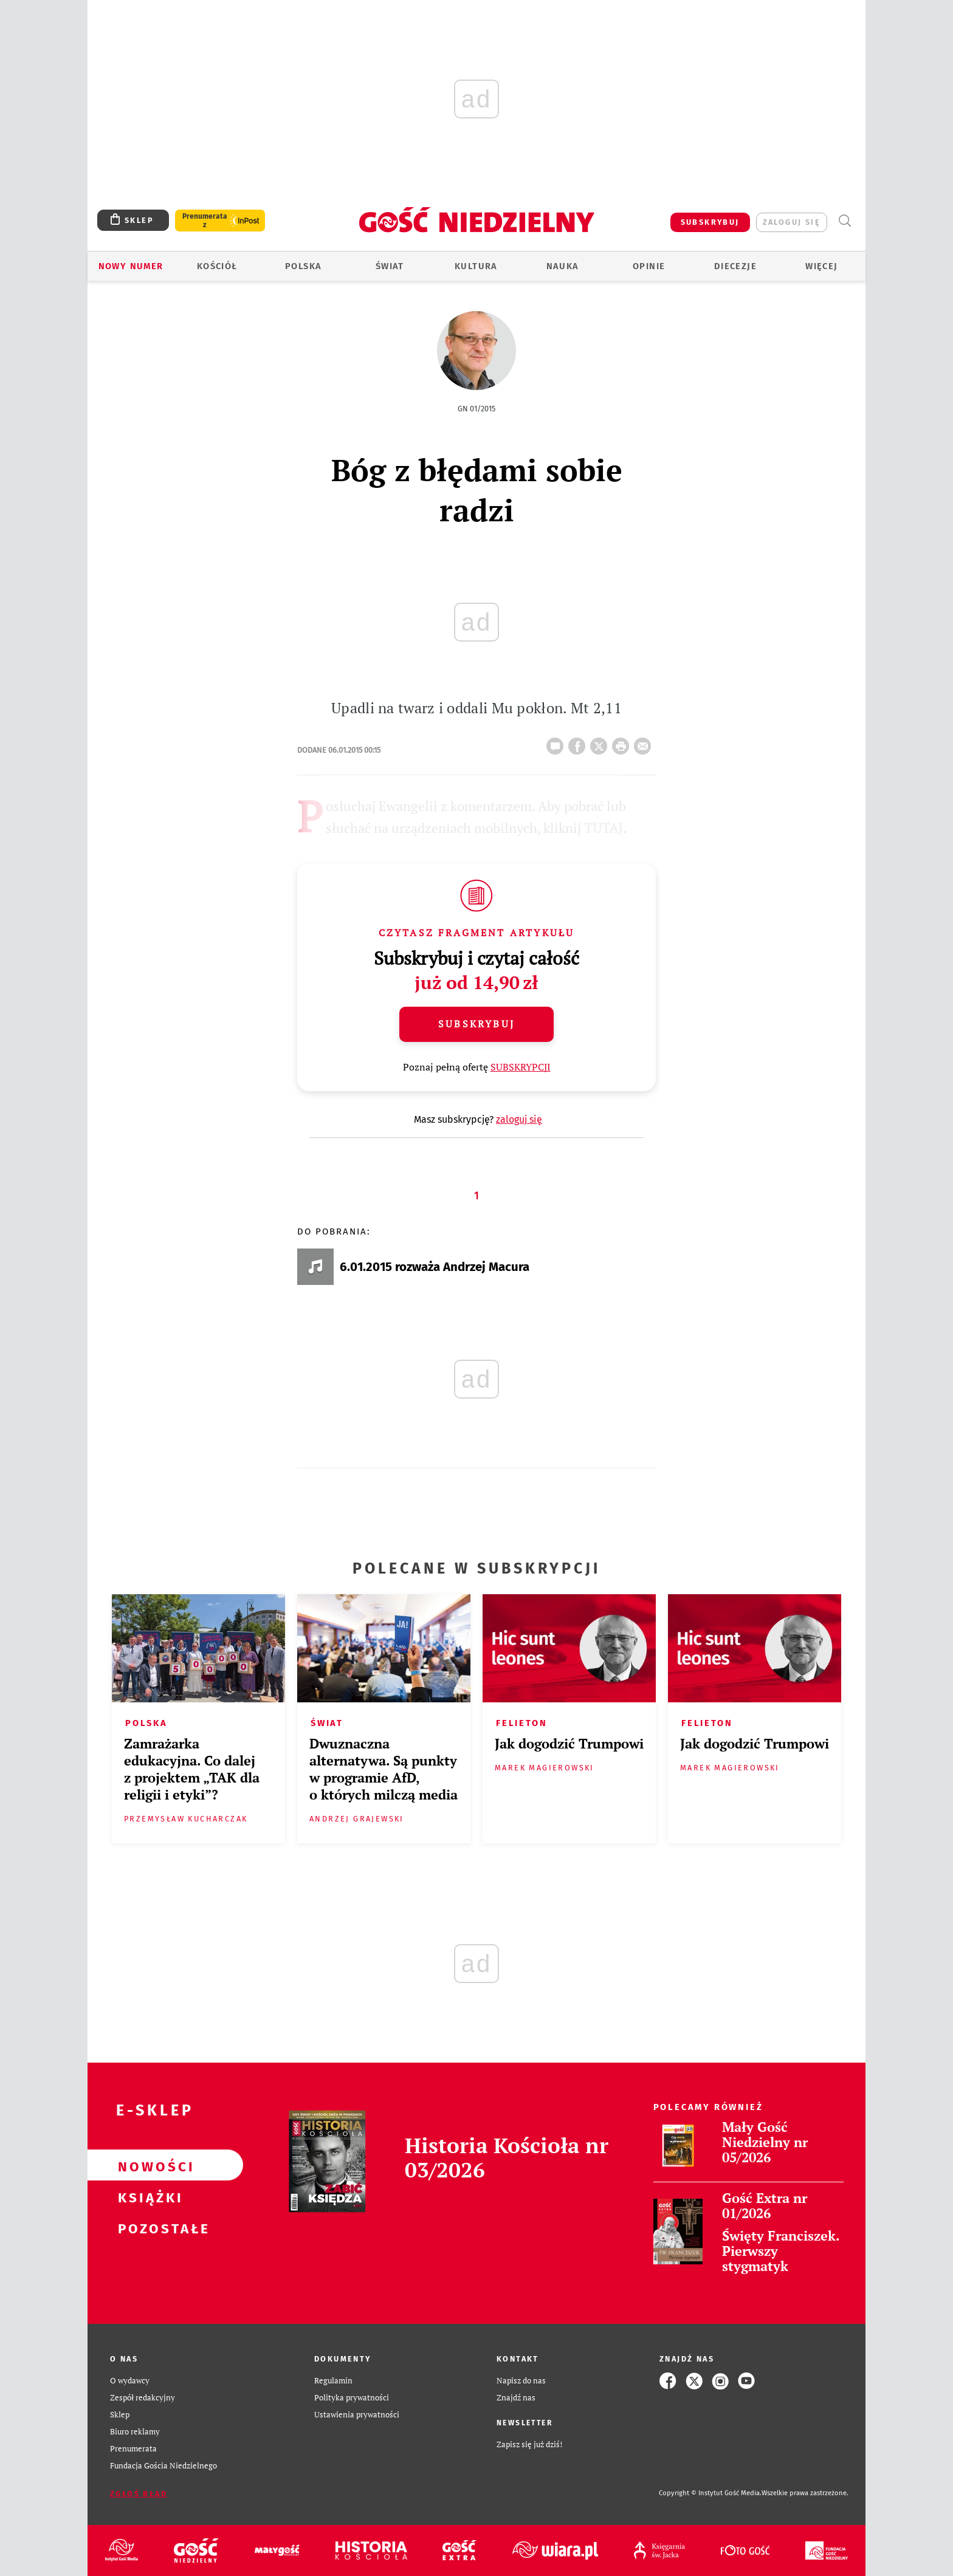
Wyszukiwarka (844, 221)
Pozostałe (146, 2227)
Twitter (601, 742)
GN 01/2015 (476, 408)
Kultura (476, 266)
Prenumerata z (204, 220)
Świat (390, 266)
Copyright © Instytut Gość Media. (710, 2493)
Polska (303, 266)
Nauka (562, 266)
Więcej (821, 266)
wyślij (645, 742)
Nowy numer (130, 266)
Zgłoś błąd (138, 2493)
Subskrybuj (476, 1023)
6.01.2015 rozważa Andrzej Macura (434, 1266)
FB (579, 742)
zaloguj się (792, 222)
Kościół (217, 266)
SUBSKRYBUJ (710, 222)
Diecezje (735, 266)
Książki (146, 2196)
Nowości (146, 2165)
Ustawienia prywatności (356, 2415)
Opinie (649, 266)
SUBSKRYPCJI (520, 1067)
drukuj (623, 742)
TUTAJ (603, 828)
